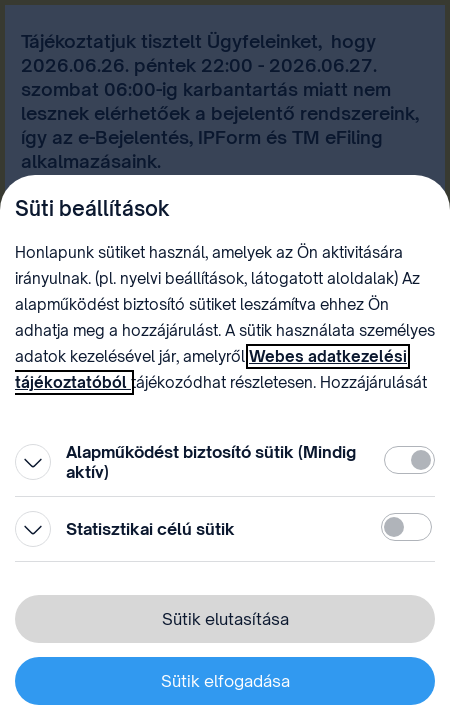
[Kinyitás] (33, 462)
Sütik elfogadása (225, 681)
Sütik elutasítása (225, 619)
